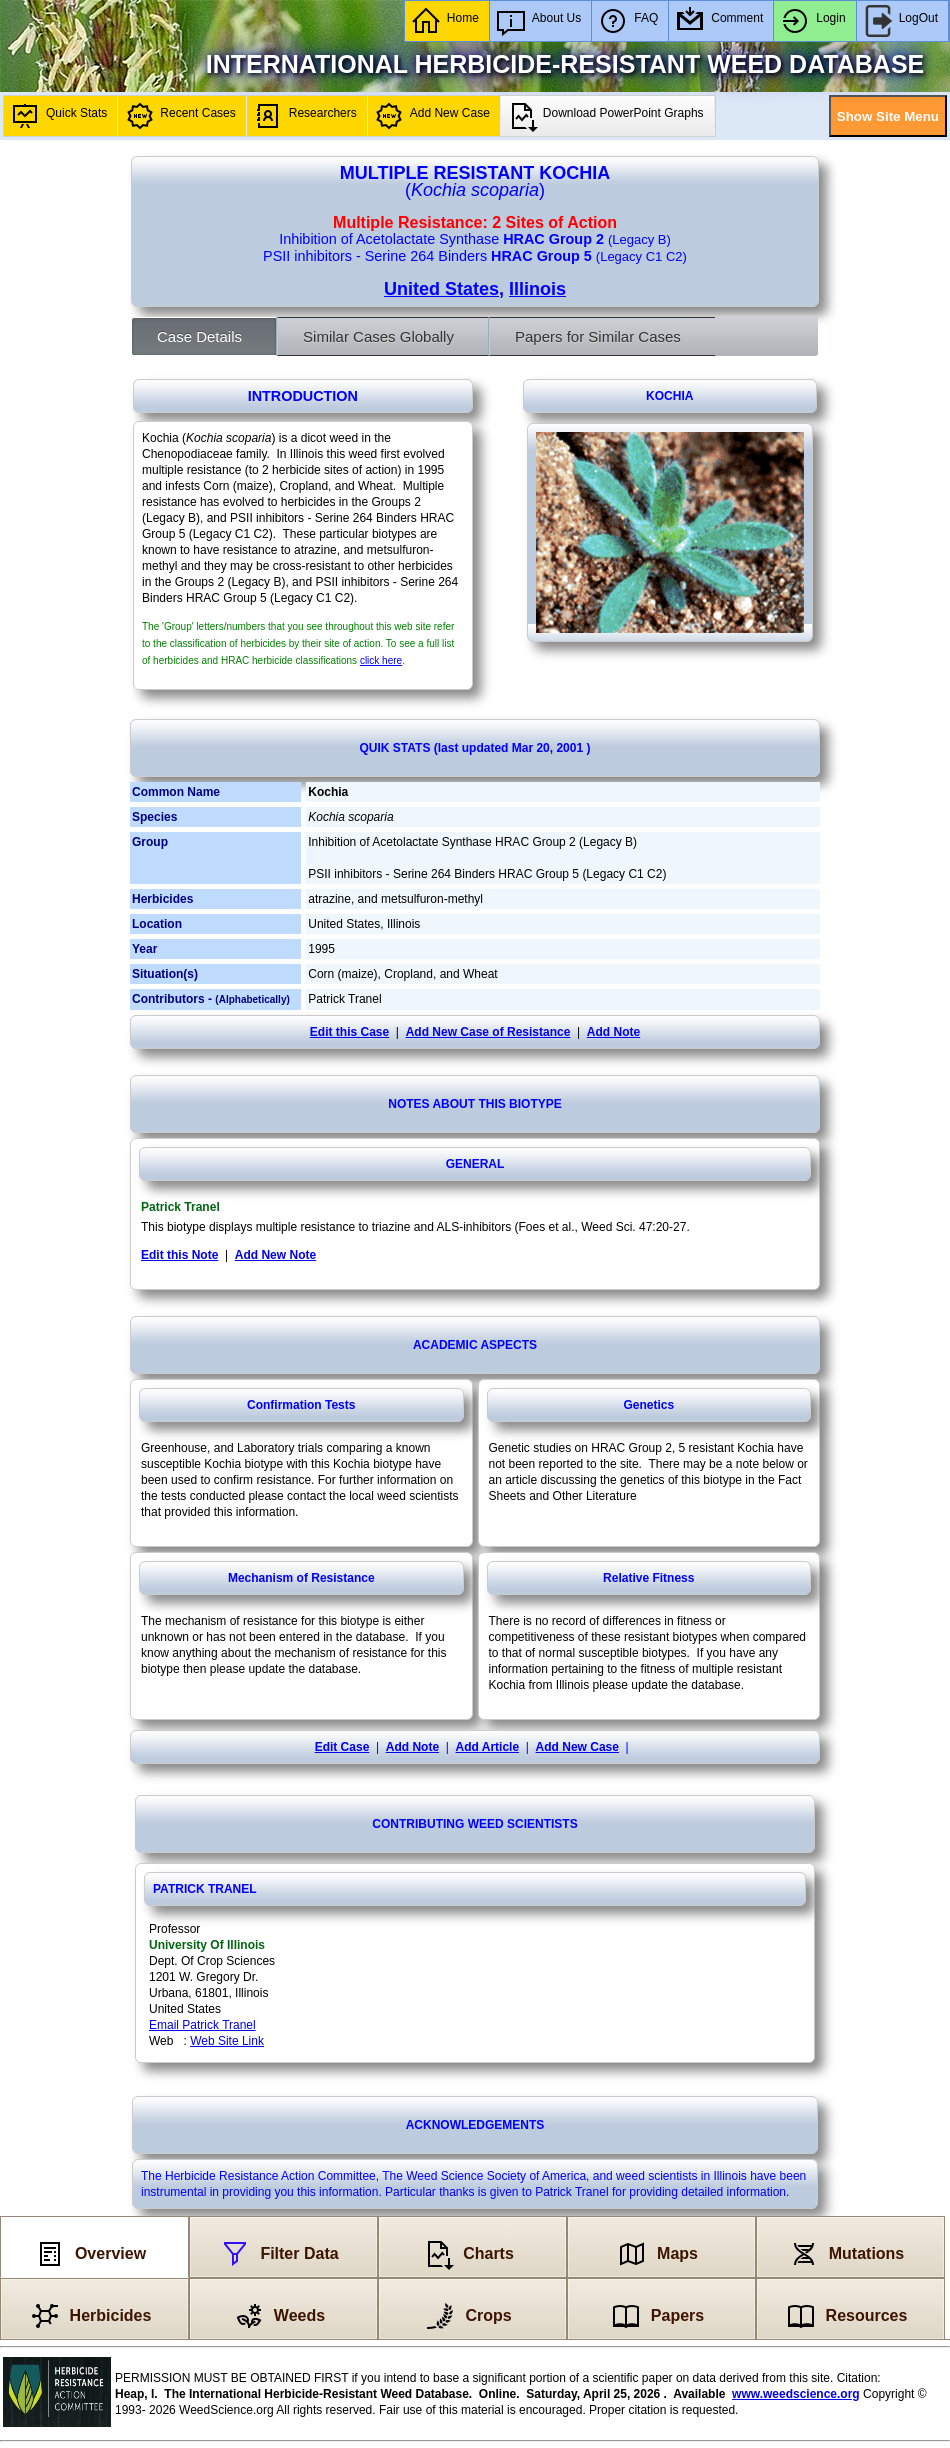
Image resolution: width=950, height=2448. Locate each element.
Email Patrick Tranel (202, 2025)
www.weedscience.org (796, 2394)
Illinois (537, 289)
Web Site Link (227, 2041)
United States (441, 289)
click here (381, 660)
